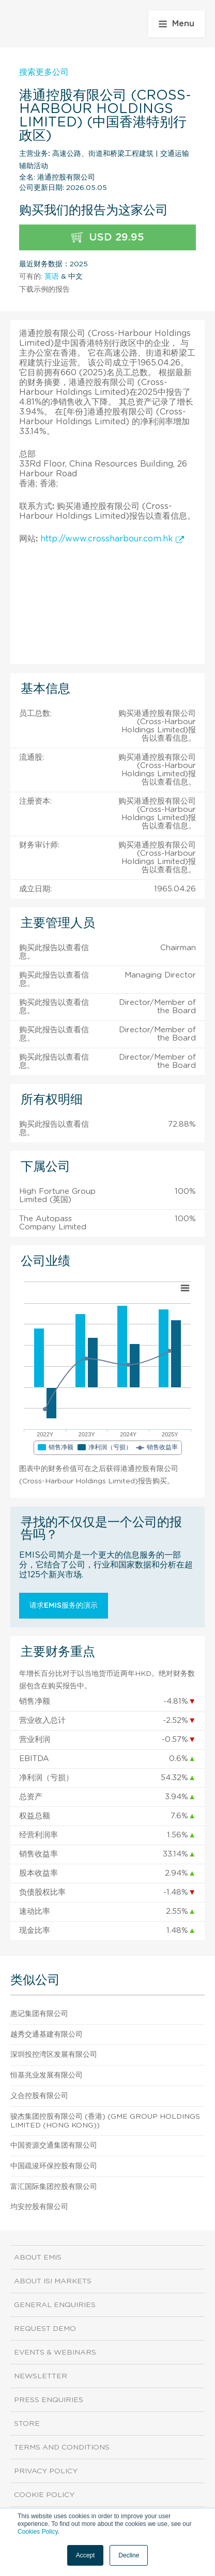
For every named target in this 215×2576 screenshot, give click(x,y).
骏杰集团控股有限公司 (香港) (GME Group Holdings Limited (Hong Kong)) (105, 2121)
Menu (176, 24)
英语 (51, 276)
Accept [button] (85, 2555)
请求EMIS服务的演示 (63, 1605)
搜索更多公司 (44, 72)
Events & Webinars (55, 2352)
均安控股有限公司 (39, 2207)
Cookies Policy (38, 2531)
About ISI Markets (52, 2281)
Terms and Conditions (62, 2447)
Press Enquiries (48, 2400)
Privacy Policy (46, 2471)
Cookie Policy (44, 2495)
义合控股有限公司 (39, 2096)
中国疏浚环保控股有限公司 (53, 2166)
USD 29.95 (107, 237)
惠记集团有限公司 (39, 2014)
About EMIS (38, 2257)
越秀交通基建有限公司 (46, 2034)
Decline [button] (128, 2555)
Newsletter (40, 2376)
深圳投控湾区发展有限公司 (53, 2054)
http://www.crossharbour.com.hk (112, 539)
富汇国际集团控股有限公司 (53, 2186)
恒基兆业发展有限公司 (46, 2075)
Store (27, 2423)
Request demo (45, 2328)
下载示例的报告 (44, 289)
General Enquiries (55, 2305)
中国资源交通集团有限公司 (53, 2145)
